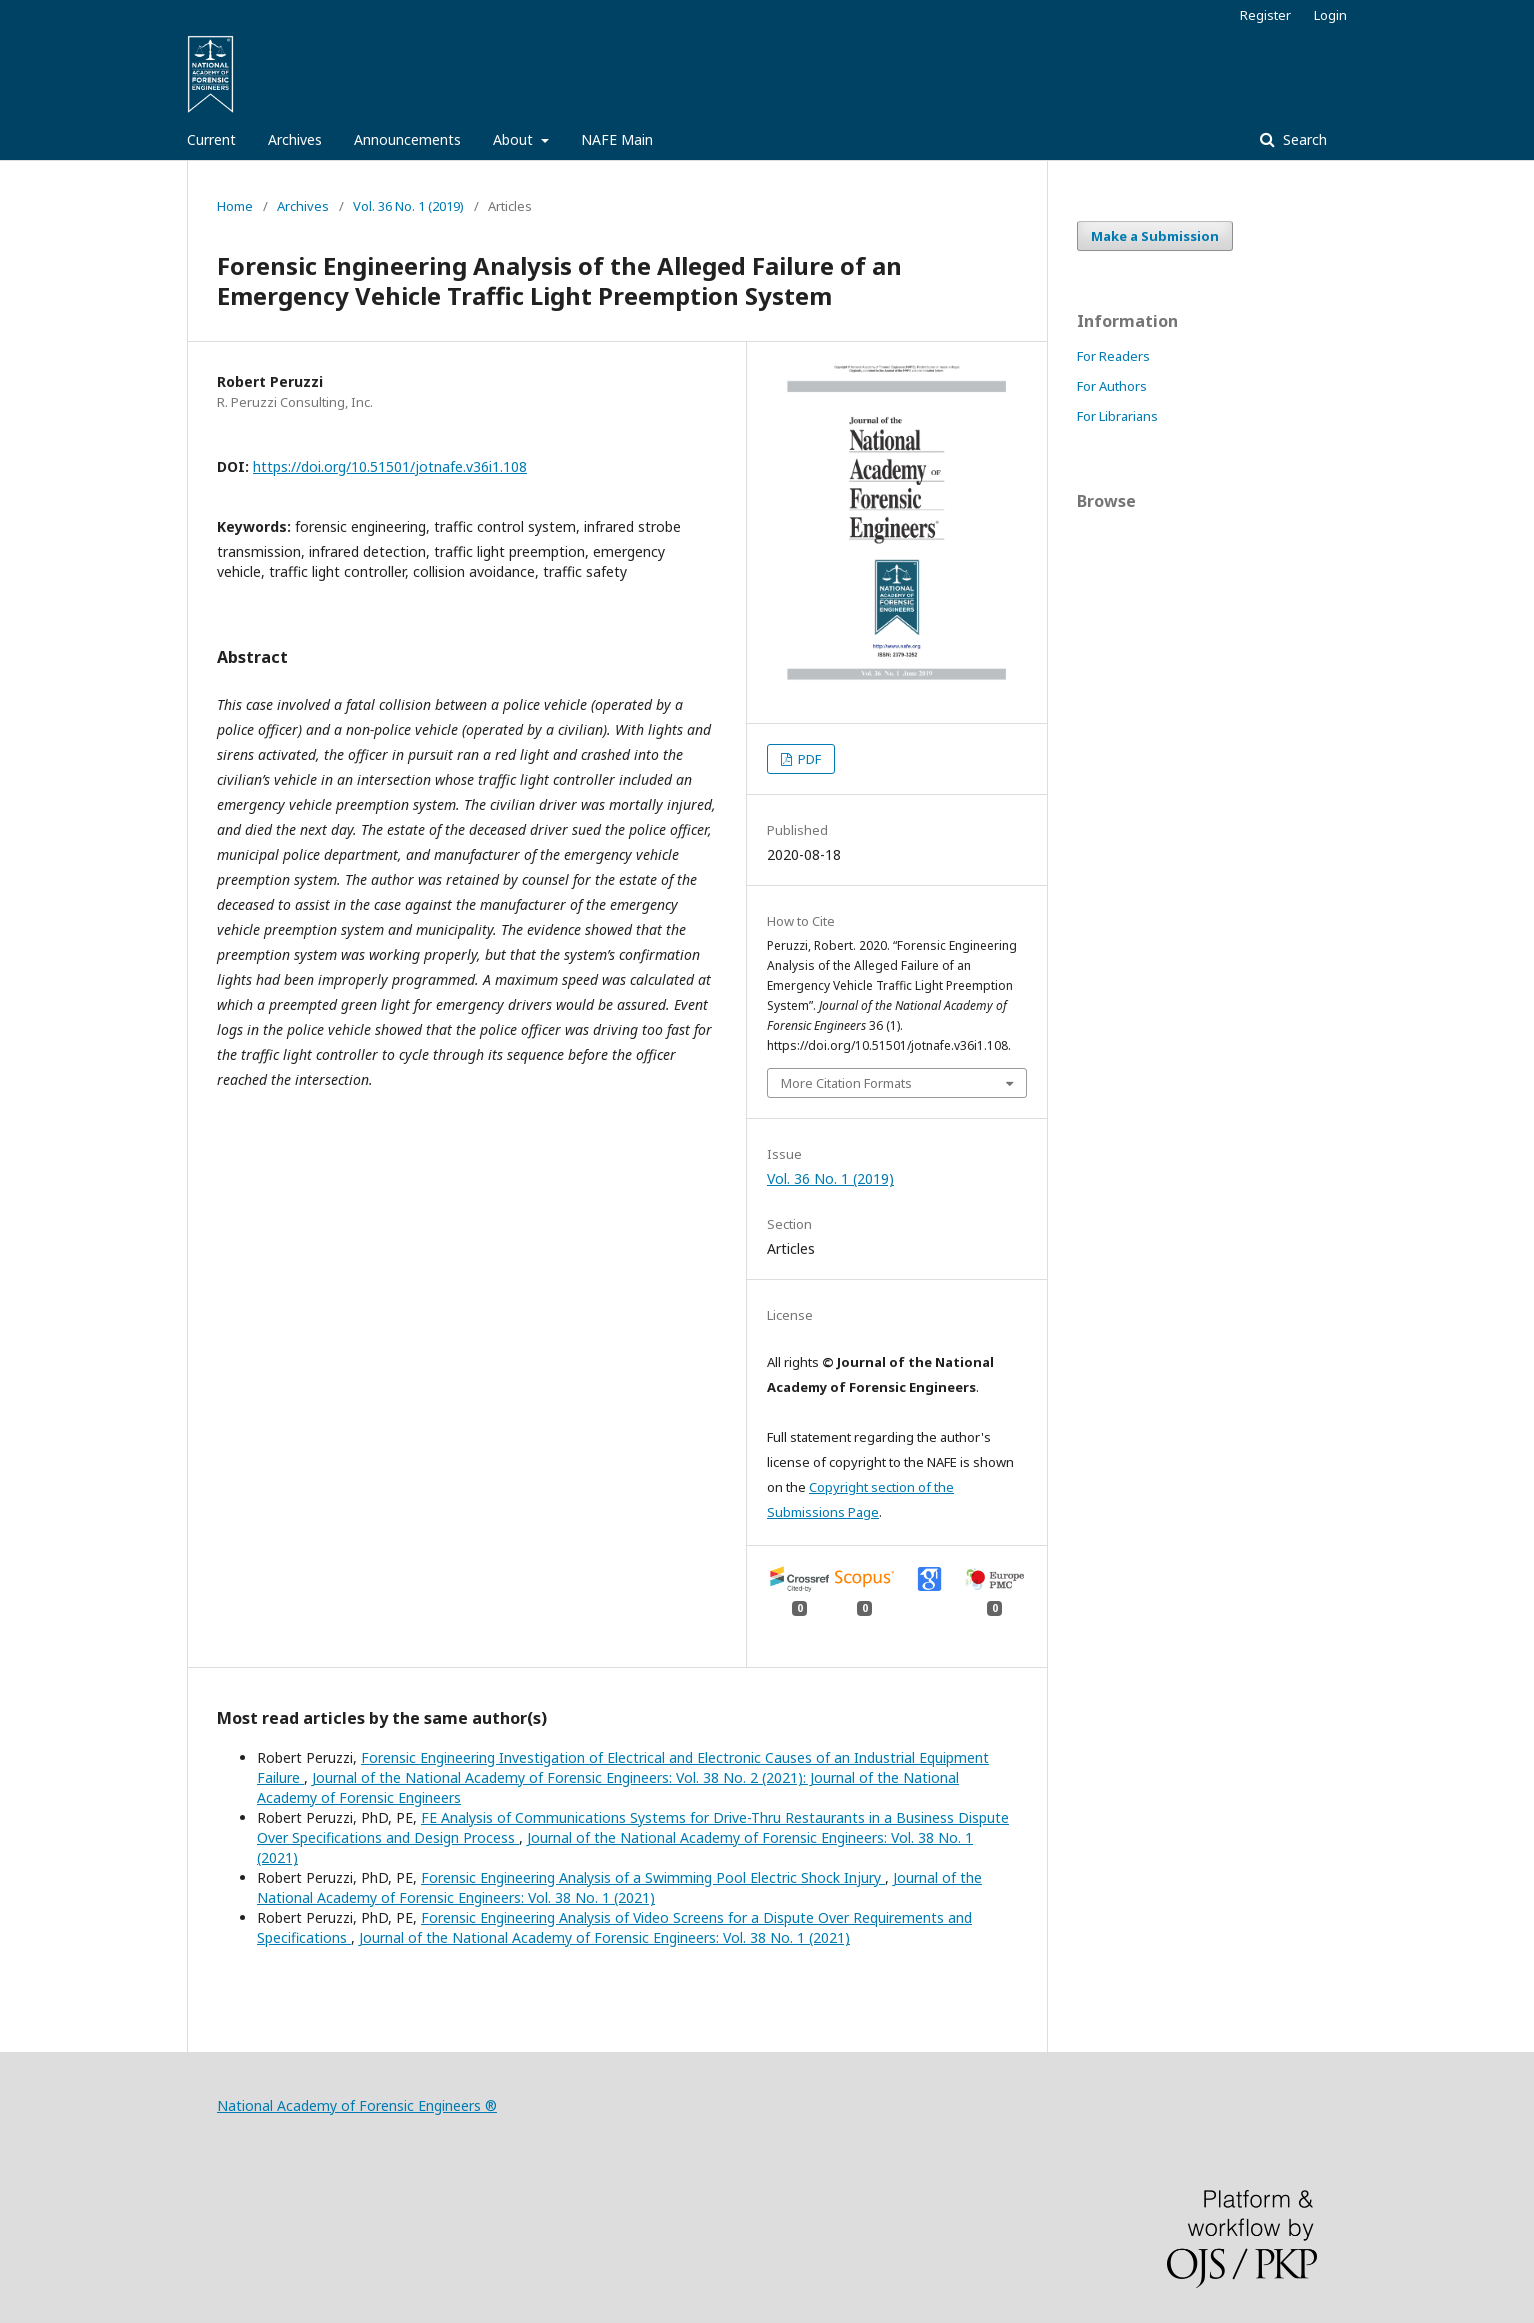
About (515, 139)
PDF (808, 759)
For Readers (1113, 356)
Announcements (407, 139)
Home (235, 206)
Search (1303, 139)
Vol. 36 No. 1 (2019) (408, 206)
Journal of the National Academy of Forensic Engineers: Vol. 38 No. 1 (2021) (619, 1887)
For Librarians (1117, 416)
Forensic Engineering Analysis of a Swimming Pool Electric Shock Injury (653, 1877)
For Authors (1112, 386)
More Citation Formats (846, 1083)
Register (1265, 15)
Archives (295, 139)
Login (1330, 15)
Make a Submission (1155, 236)
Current (211, 139)
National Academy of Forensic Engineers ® (357, 2105)
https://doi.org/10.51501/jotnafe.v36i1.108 (390, 466)
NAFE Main (617, 139)
